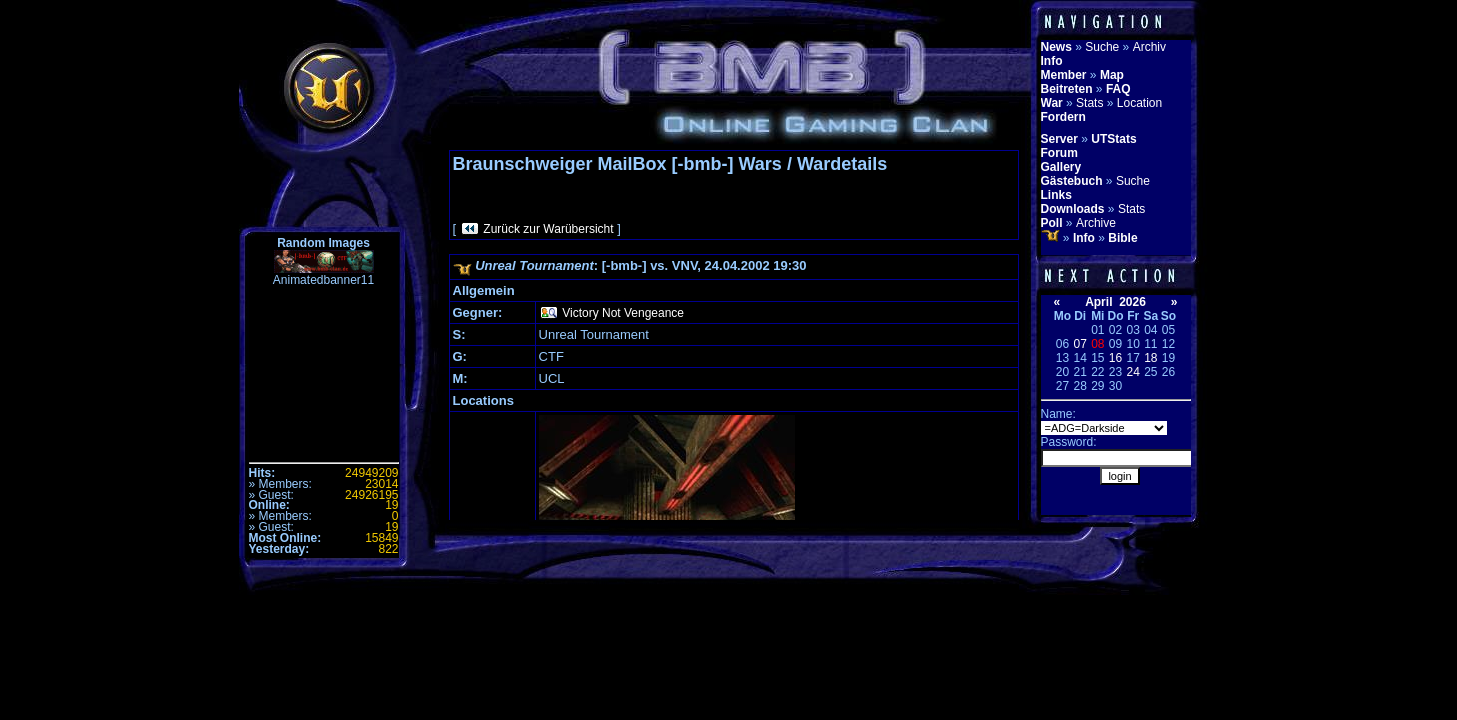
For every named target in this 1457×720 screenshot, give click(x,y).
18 (1150, 358)
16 (1115, 358)
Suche (1102, 47)
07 (1079, 344)
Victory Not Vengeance (623, 313)
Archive (1096, 223)
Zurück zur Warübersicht (548, 229)
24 (1132, 372)
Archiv (1149, 47)
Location (1139, 103)
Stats (1089, 103)
